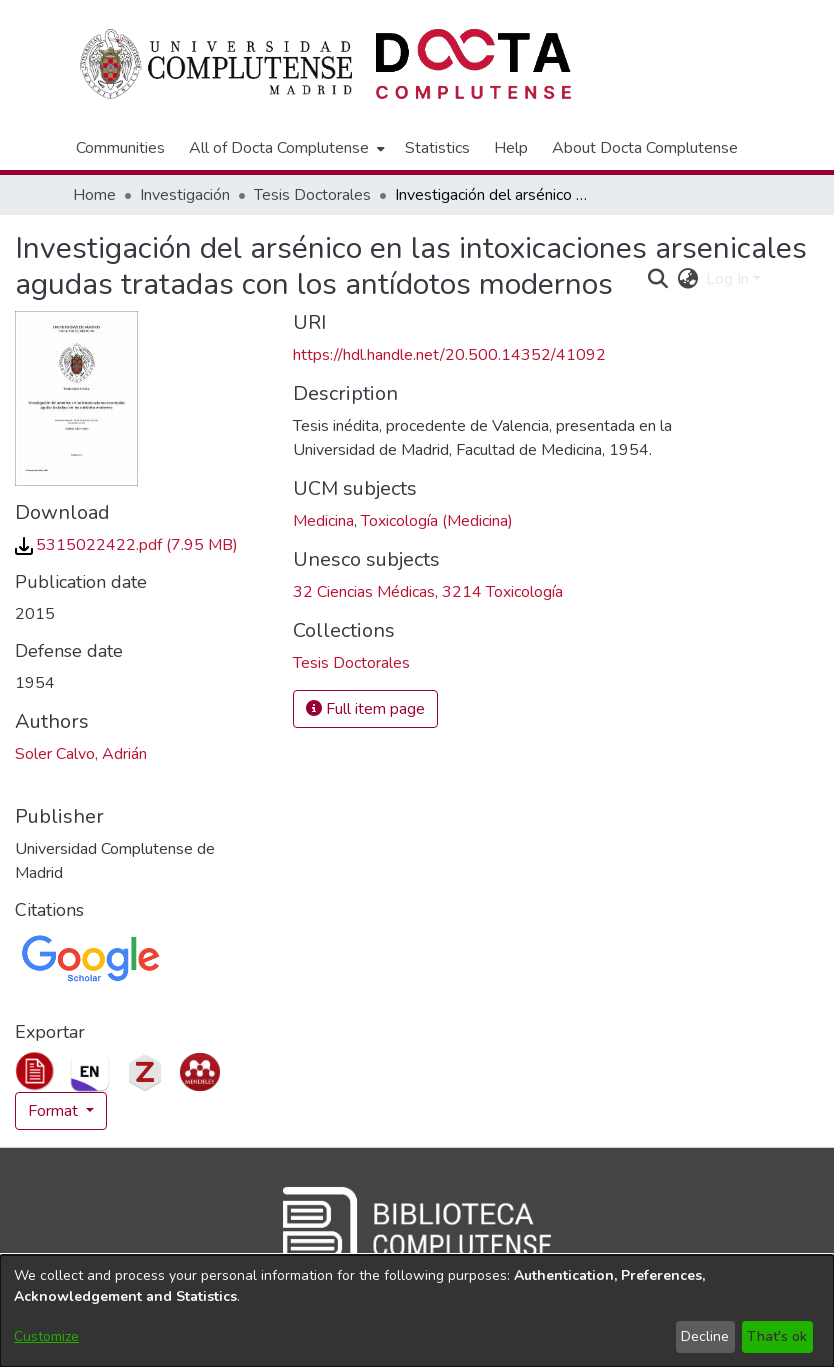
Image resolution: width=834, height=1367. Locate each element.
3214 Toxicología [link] (502, 592)
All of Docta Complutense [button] (279, 148)
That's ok (777, 1336)
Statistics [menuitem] (437, 148)
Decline (705, 1336)
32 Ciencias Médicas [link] (364, 592)
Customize (46, 1336)
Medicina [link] (323, 521)
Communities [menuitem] (120, 148)
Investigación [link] (185, 195)
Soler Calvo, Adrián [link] (81, 754)
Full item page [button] (365, 709)
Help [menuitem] (511, 148)
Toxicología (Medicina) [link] (437, 521)
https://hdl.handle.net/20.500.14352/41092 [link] (449, 355)
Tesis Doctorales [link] (312, 195)
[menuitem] (285, 148)
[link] (126, 545)
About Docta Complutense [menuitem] (645, 148)
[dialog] (417, 1311)
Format (55, 1111)
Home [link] (94, 195)
